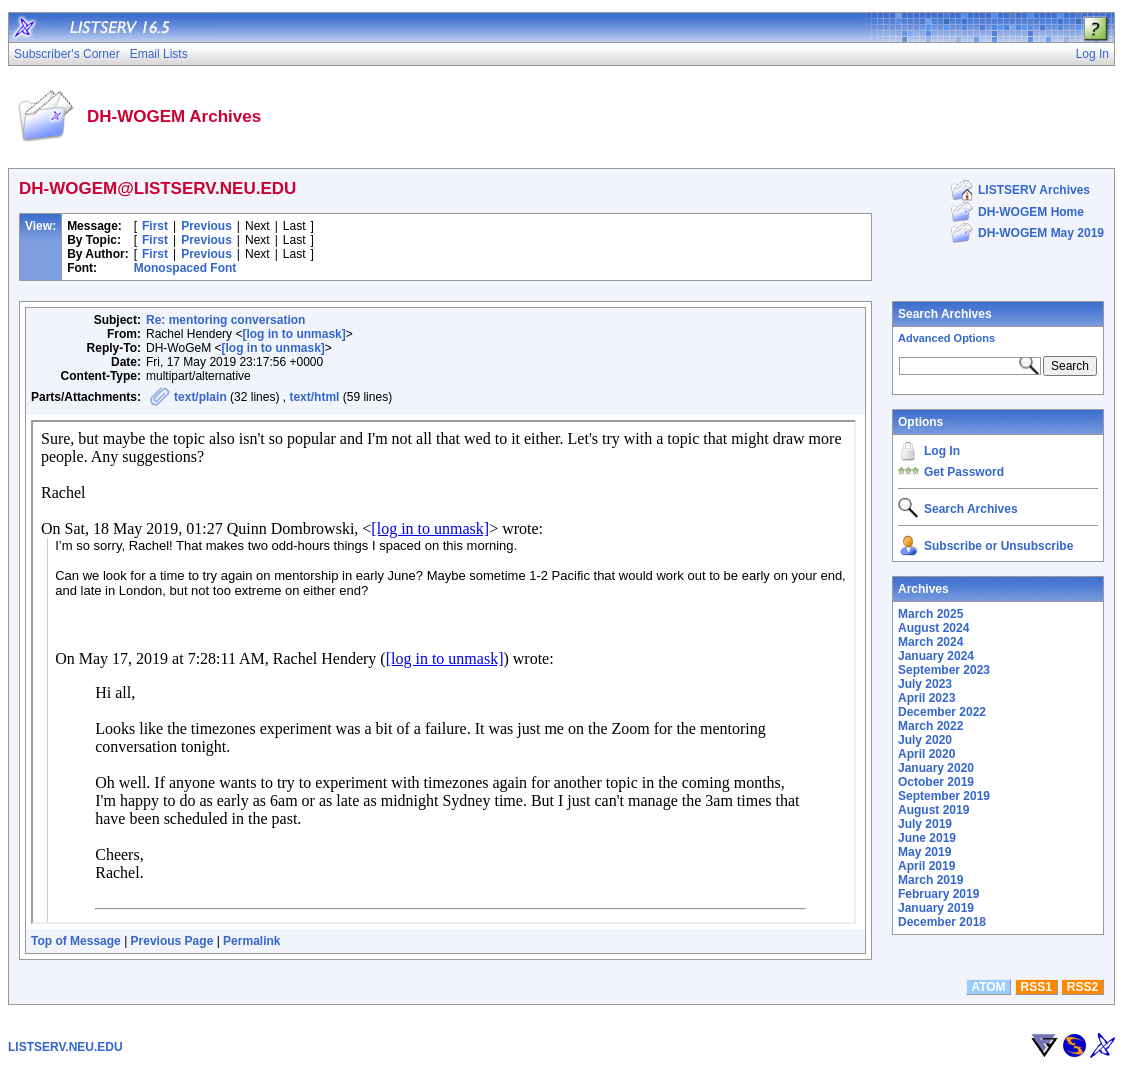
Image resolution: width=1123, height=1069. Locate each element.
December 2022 (942, 712)
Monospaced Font (185, 268)
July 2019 (925, 824)
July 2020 (925, 740)
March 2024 (930, 642)
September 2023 (944, 670)
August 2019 (933, 810)
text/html (314, 397)
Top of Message (76, 941)
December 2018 (942, 922)
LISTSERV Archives (1034, 190)
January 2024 (936, 656)
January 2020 (936, 768)
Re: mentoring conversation (225, 320)
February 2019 (938, 894)
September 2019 (944, 796)
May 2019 (924, 852)
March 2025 (930, 614)
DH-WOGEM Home (1031, 212)
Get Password (964, 472)
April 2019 (926, 866)
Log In (942, 451)
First (155, 226)
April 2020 (926, 754)
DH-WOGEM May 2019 (1041, 233)
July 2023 (925, 684)
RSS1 (1036, 987)
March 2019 (930, 880)
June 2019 (927, 838)
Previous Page (172, 941)
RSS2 (1082, 987)
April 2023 (926, 698)
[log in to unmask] (293, 334)
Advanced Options (946, 338)
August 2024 (933, 628)
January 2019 (936, 908)
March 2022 (930, 726)
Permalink (251, 941)
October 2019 (936, 782)
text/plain (200, 397)
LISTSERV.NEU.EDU (65, 1047)
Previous (206, 226)
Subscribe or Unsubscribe (998, 546)
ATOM (988, 987)
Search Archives (945, 314)
